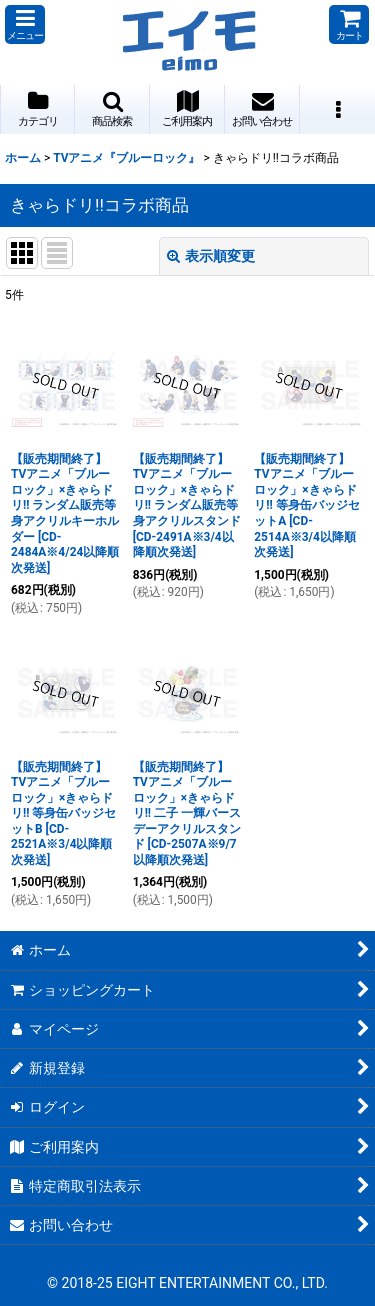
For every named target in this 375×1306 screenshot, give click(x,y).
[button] (25, 24)
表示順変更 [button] (211, 256)
